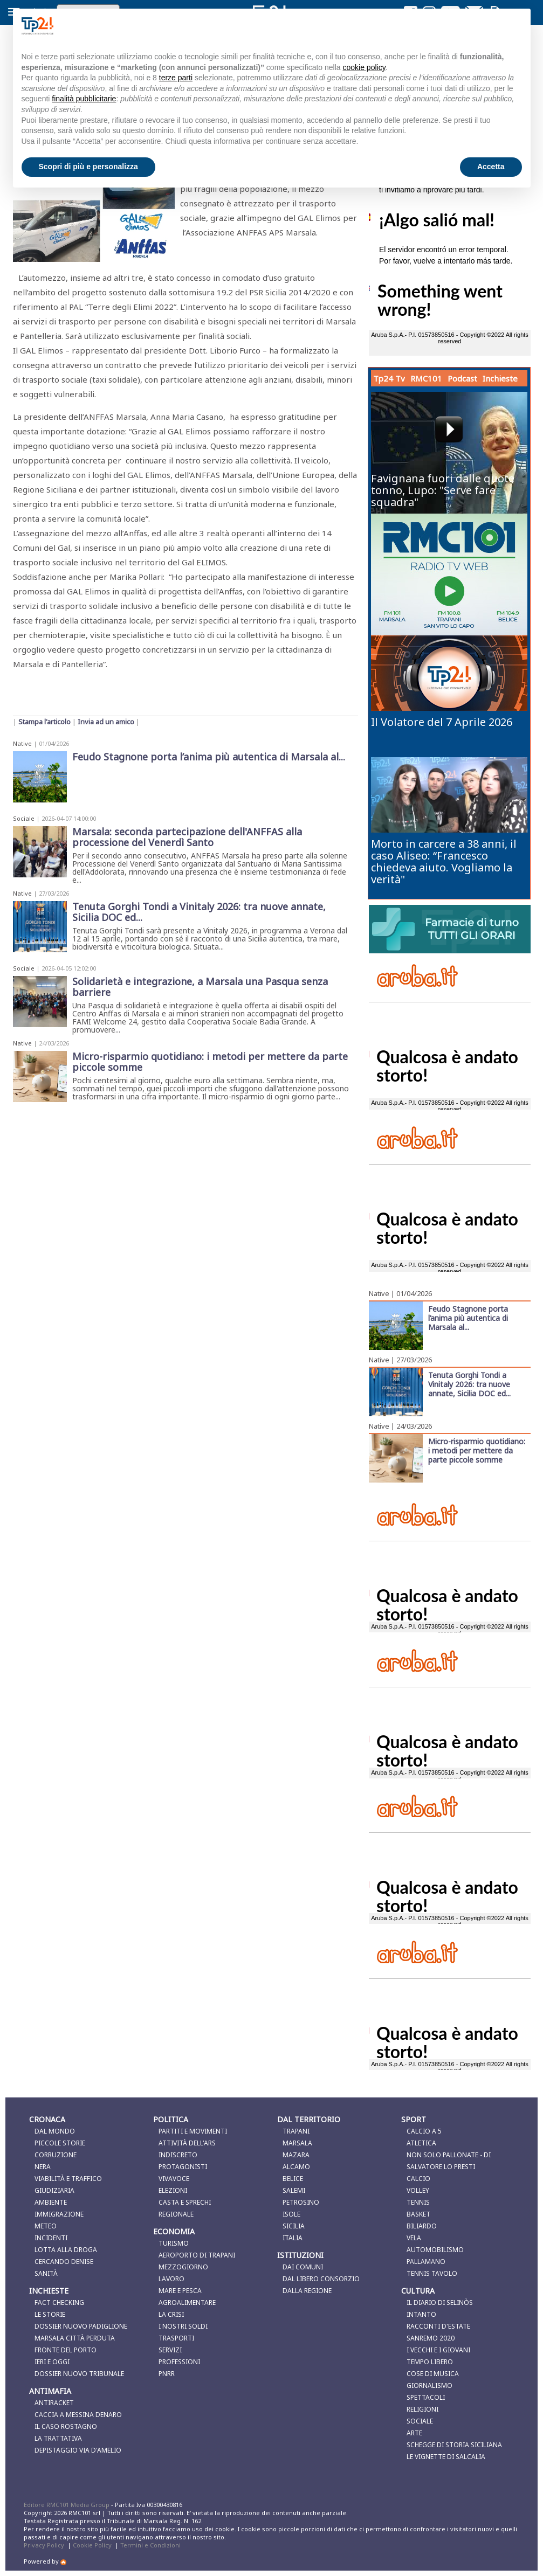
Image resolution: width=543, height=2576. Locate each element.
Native (22, 743)
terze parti (176, 77)
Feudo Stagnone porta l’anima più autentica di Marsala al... (468, 1318)
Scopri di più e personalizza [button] (88, 166)
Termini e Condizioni (150, 2545)
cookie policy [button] (363, 67)
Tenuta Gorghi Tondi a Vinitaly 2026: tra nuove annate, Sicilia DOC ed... (469, 1384)
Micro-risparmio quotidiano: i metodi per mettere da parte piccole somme (476, 1450)
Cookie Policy (92, 2545)
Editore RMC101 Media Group (67, 2505)
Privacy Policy (44, 2545)
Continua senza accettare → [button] (467, 26)
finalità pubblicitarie (84, 98)
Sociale (24, 818)
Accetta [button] (491, 166)
